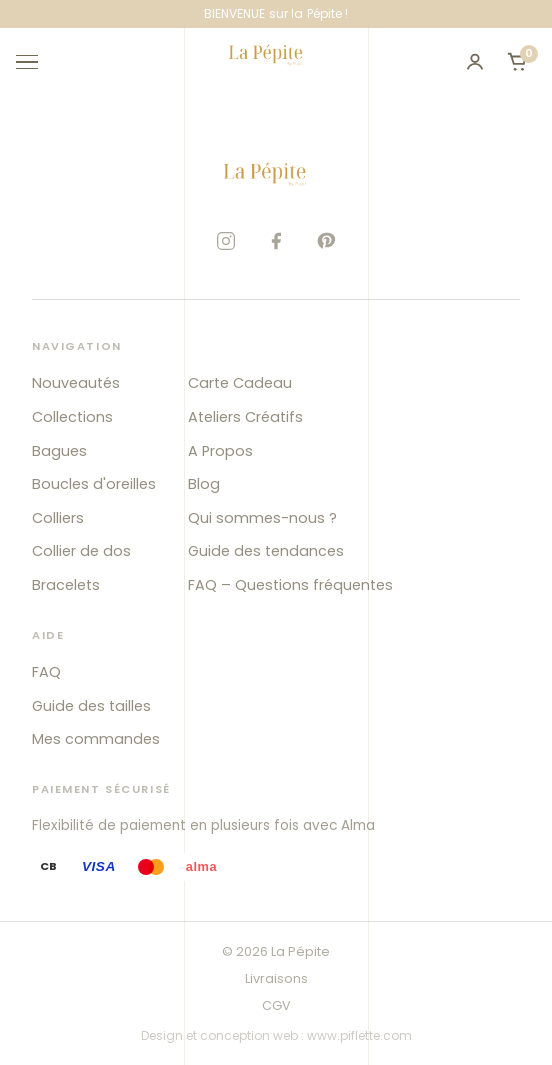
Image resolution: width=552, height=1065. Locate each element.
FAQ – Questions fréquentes (290, 585)
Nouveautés (76, 383)
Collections (72, 417)
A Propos (220, 451)
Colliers (58, 518)
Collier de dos (81, 551)
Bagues (59, 451)
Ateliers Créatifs (245, 417)
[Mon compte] (475, 62)
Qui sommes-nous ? (262, 518)
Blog (204, 484)
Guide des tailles (91, 706)
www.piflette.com (359, 1035)
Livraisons (276, 978)
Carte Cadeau (240, 383)
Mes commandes (96, 739)
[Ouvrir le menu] (36, 62)
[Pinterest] (326, 241)
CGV (276, 1005)
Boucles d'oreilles (94, 484)
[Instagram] (226, 241)
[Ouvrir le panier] (517, 62)
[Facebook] (276, 241)
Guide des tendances (266, 551)
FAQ (46, 672)
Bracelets (66, 585)
